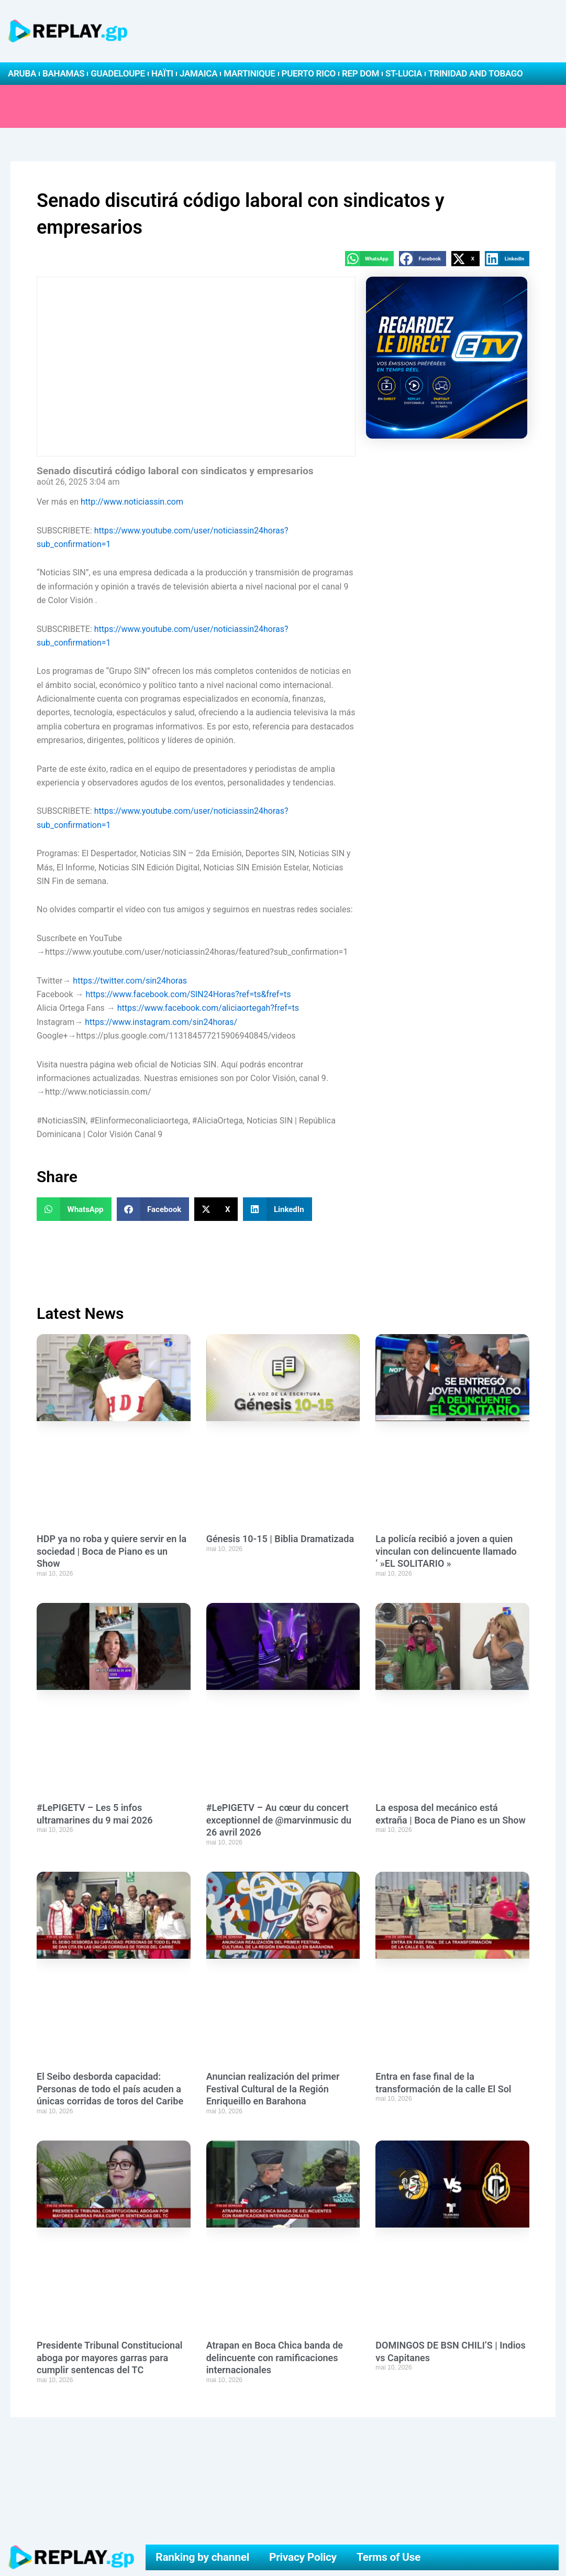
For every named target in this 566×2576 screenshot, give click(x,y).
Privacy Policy (303, 2557)
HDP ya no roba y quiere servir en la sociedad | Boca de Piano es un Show (111, 1551)
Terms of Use (388, 2557)
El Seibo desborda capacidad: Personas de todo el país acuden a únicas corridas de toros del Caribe (110, 2088)
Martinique (249, 73)
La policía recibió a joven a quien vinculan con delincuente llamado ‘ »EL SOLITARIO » (445, 1551)
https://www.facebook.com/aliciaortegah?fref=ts (208, 1008)
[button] (369, 258)
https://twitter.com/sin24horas (130, 981)
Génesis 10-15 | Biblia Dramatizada (280, 1538)
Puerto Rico (309, 73)
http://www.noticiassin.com (132, 502)
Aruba (22, 73)
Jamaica (198, 73)
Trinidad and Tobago (475, 73)
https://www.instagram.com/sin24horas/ (161, 1022)
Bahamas (63, 73)
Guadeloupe (118, 73)
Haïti (162, 73)
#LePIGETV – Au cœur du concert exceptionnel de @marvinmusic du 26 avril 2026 (278, 1820)
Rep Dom (360, 73)
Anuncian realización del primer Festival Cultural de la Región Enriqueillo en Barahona (273, 2088)
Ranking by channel (202, 2557)
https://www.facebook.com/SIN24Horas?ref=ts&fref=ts (188, 994)
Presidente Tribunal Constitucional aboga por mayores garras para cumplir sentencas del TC (110, 2357)
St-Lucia (403, 73)
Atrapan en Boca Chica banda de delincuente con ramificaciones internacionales (274, 2357)
